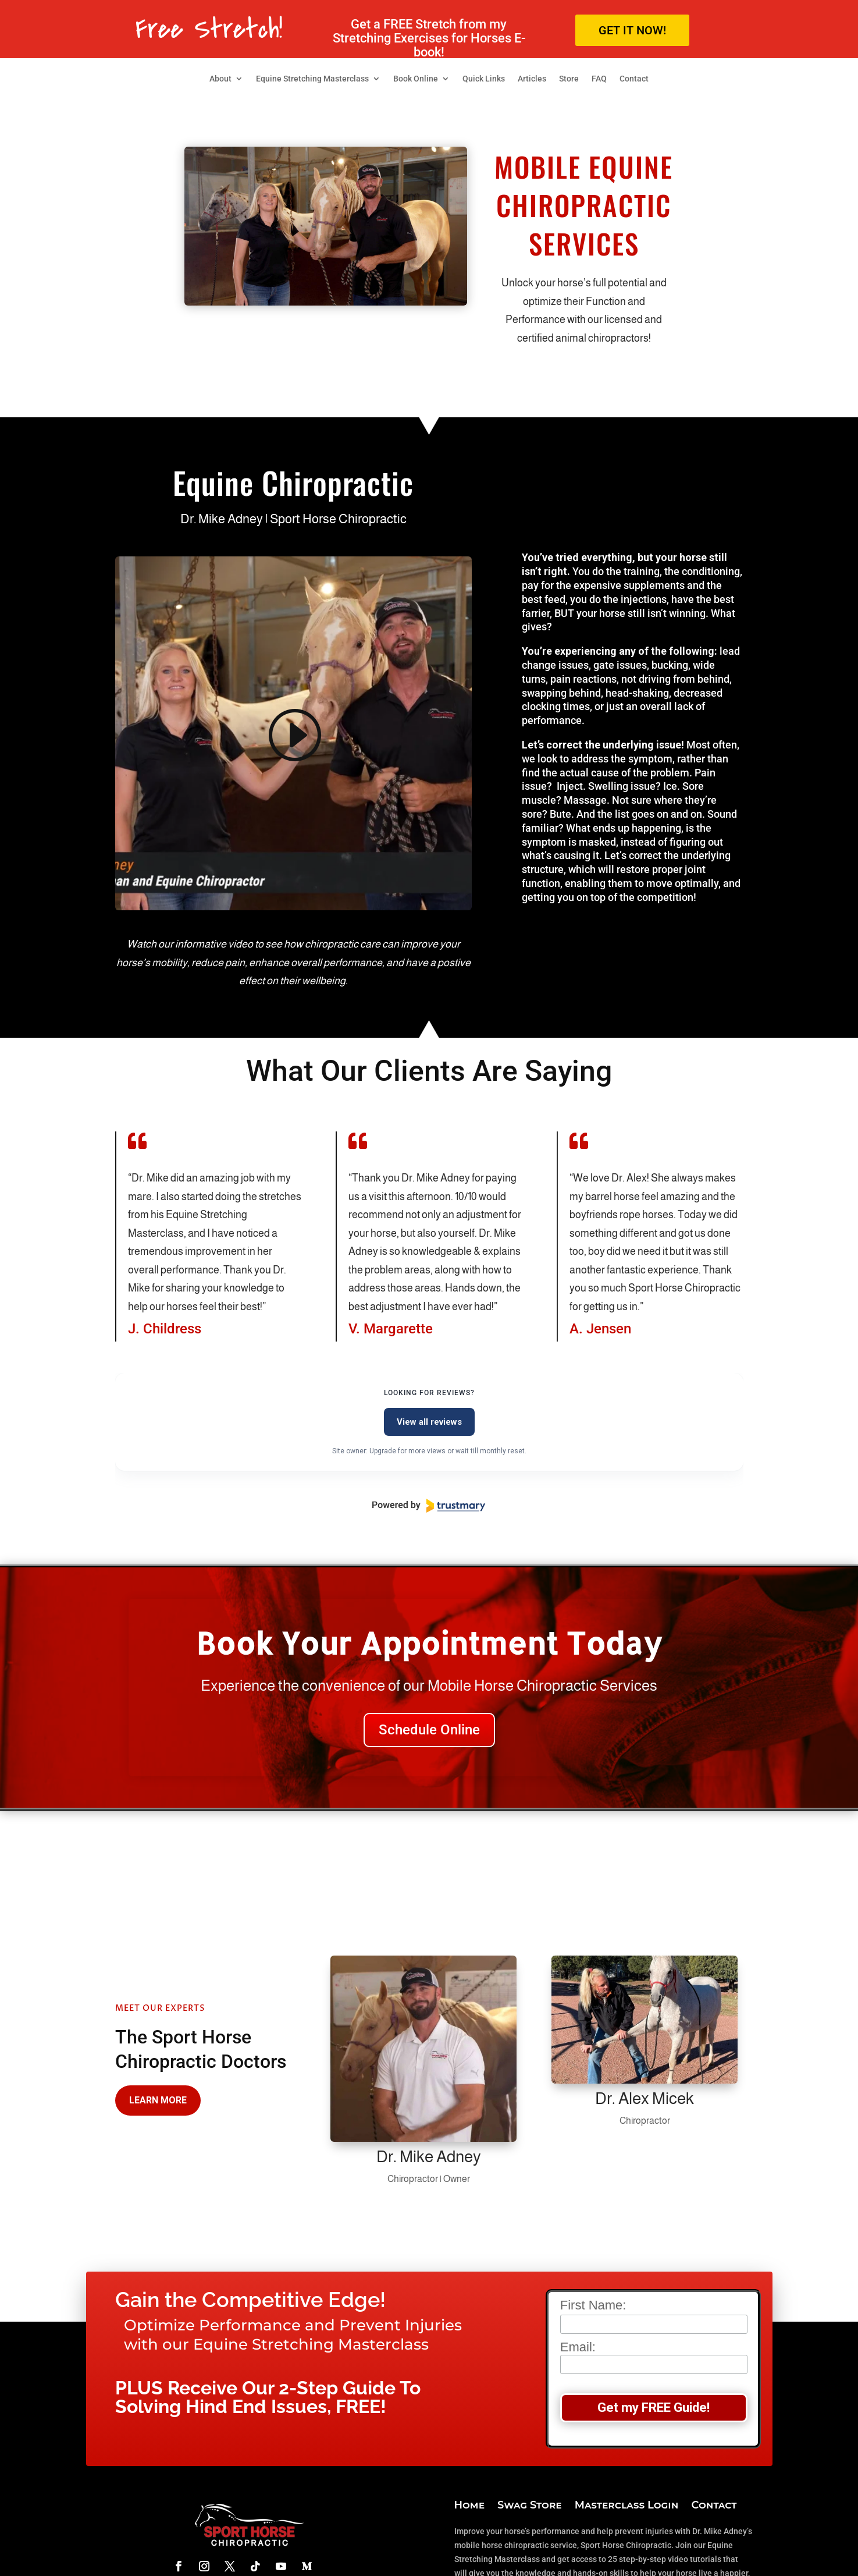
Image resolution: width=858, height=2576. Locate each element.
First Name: (593, 2305)
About (220, 78)
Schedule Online (429, 1730)
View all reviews (429, 1422)
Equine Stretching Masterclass (312, 78)
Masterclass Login (627, 2505)
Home (469, 2505)
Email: (653, 2357)
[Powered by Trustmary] (428, 1506)
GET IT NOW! (632, 30)
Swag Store (529, 2505)
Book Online (415, 78)
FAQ (599, 78)
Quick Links (483, 78)
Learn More (158, 2100)
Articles (532, 78)
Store (569, 78)
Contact (634, 78)
